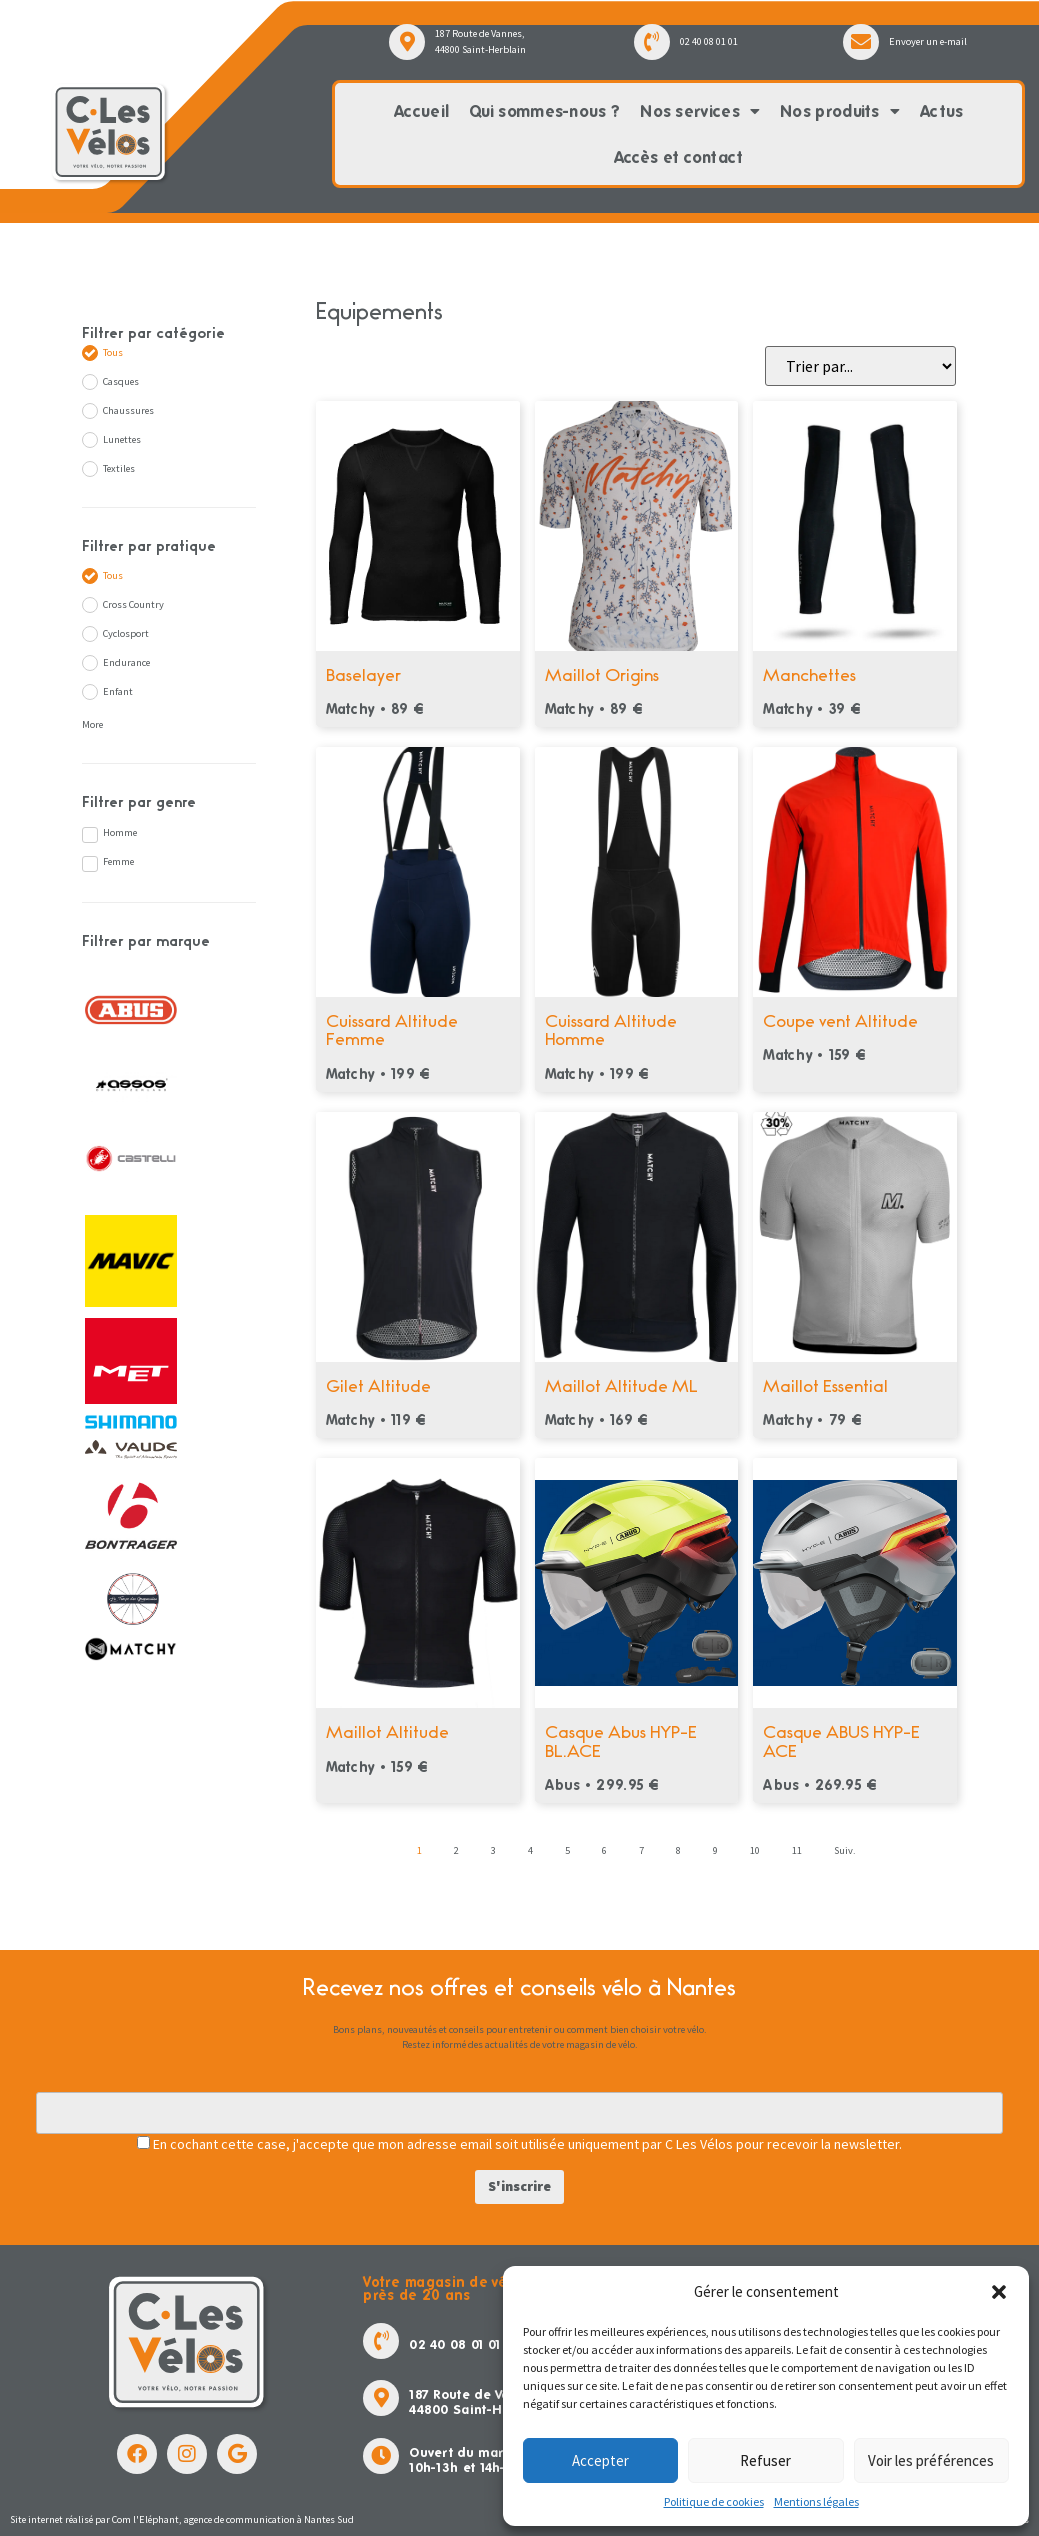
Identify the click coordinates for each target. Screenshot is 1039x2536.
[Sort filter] (860, 366)
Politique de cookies (714, 2501)
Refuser (765, 2460)
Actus (942, 111)
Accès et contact (679, 157)
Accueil (421, 111)
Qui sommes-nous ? (544, 111)
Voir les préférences (931, 2460)
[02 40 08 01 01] (652, 42)
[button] (999, 2292)
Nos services (700, 112)
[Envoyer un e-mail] (861, 42)
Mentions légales (816, 2501)
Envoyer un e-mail (928, 41)
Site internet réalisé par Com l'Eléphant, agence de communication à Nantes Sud (182, 2519)
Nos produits (840, 112)
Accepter (600, 2460)
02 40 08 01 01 (709, 41)
